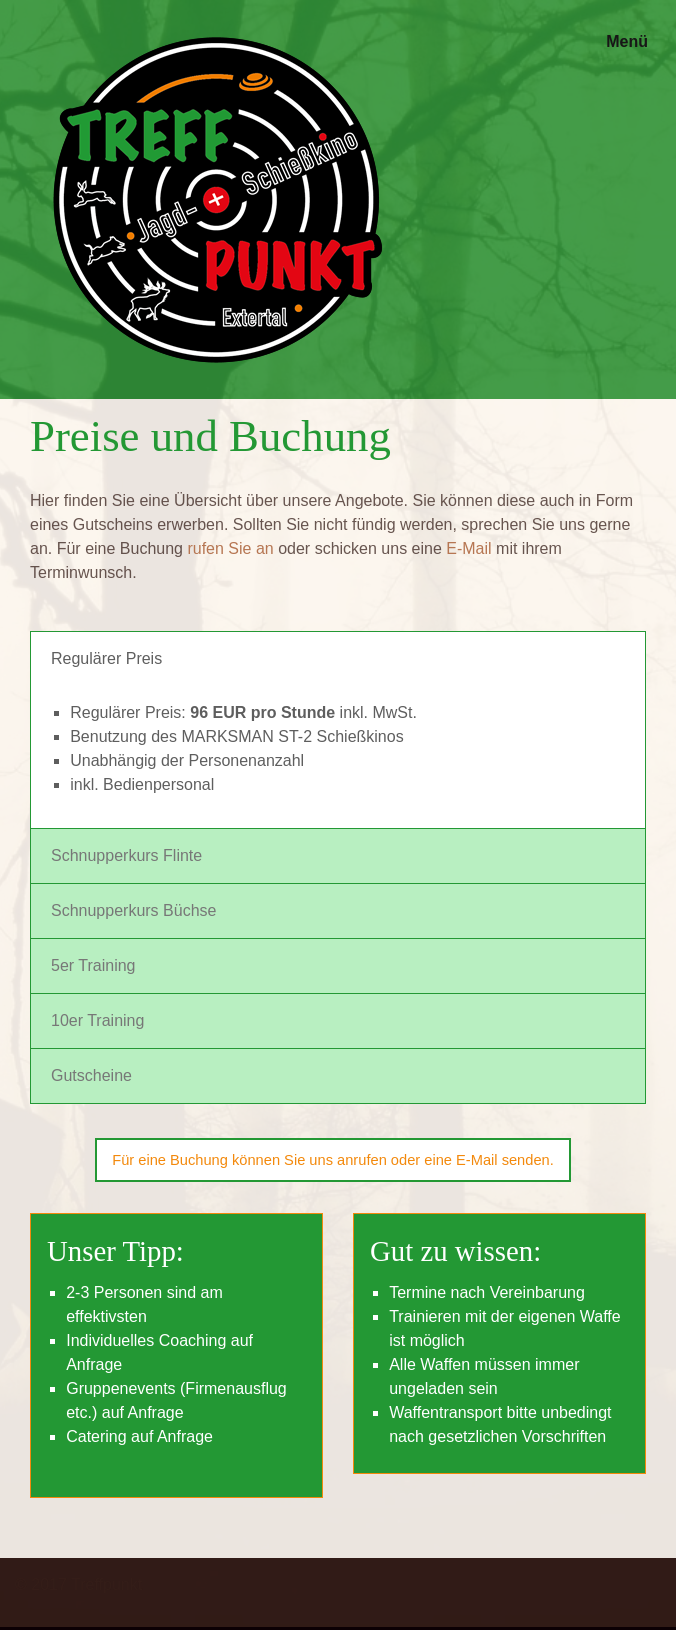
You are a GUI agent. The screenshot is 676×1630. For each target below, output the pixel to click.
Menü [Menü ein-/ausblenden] (627, 41)
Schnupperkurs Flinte (126, 855)
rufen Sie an (230, 548)
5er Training (93, 965)
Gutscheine (91, 1075)
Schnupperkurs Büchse (133, 910)
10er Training (97, 1020)
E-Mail (468, 548)
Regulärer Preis (106, 658)
